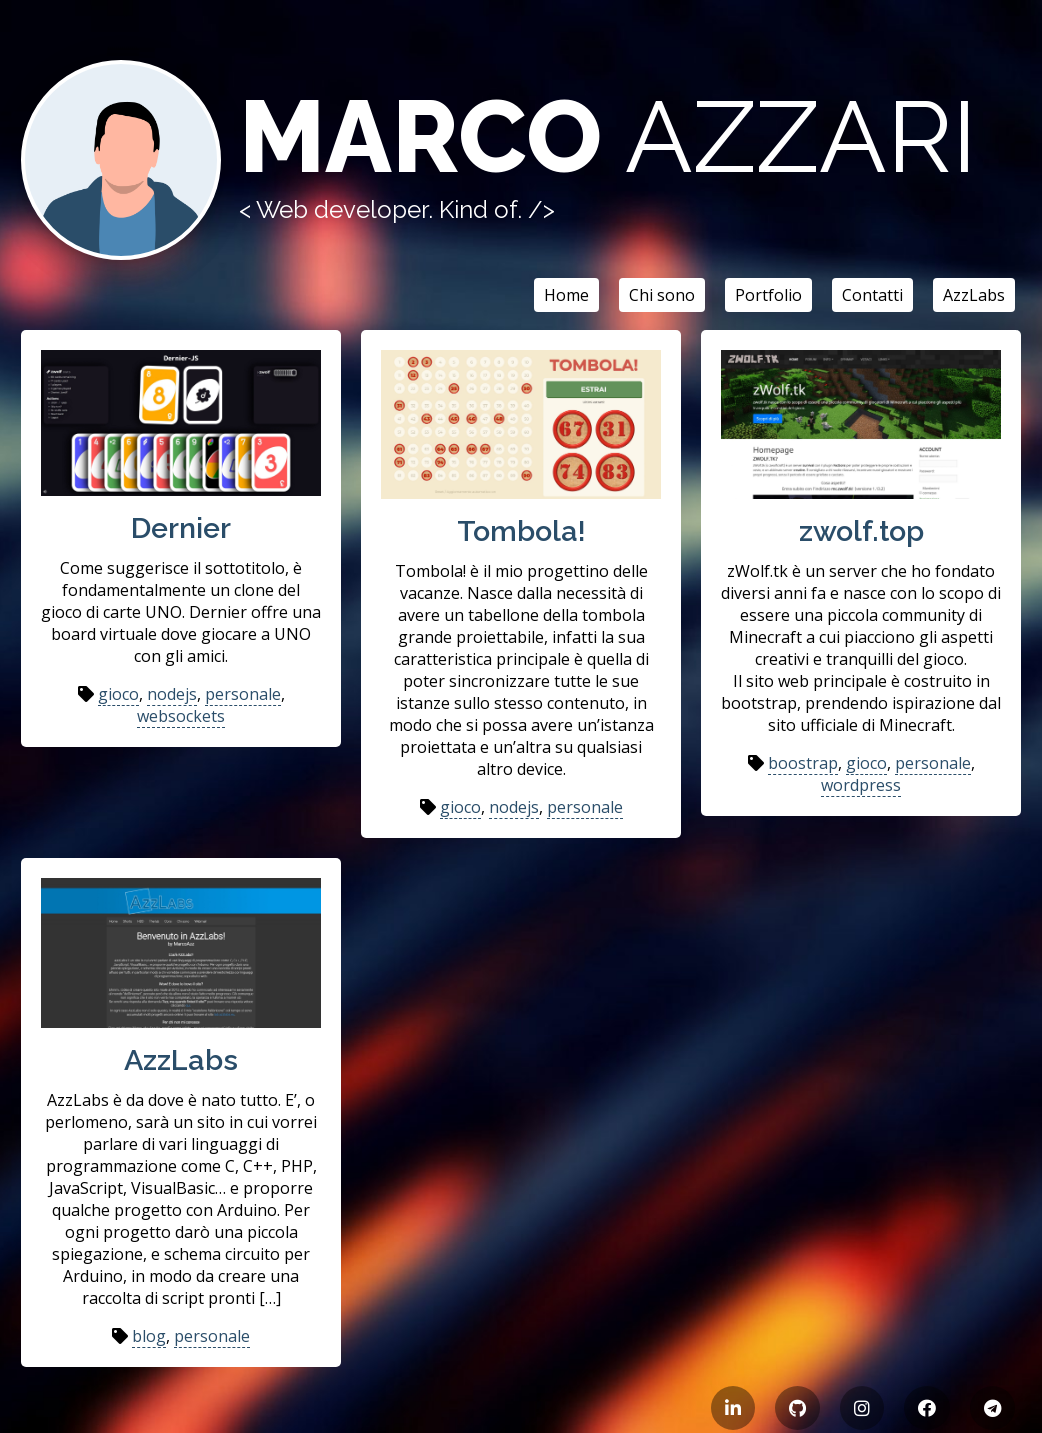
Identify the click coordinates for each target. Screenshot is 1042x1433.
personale (243, 694)
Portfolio (768, 295)
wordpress (861, 785)
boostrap (803, 763)
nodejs (172, 694)
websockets (181, 716)
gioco (118, 694)
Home (566, 295)
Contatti (872, 295)
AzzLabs (974, 295)
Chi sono (662, 295)
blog (149, 1336)
